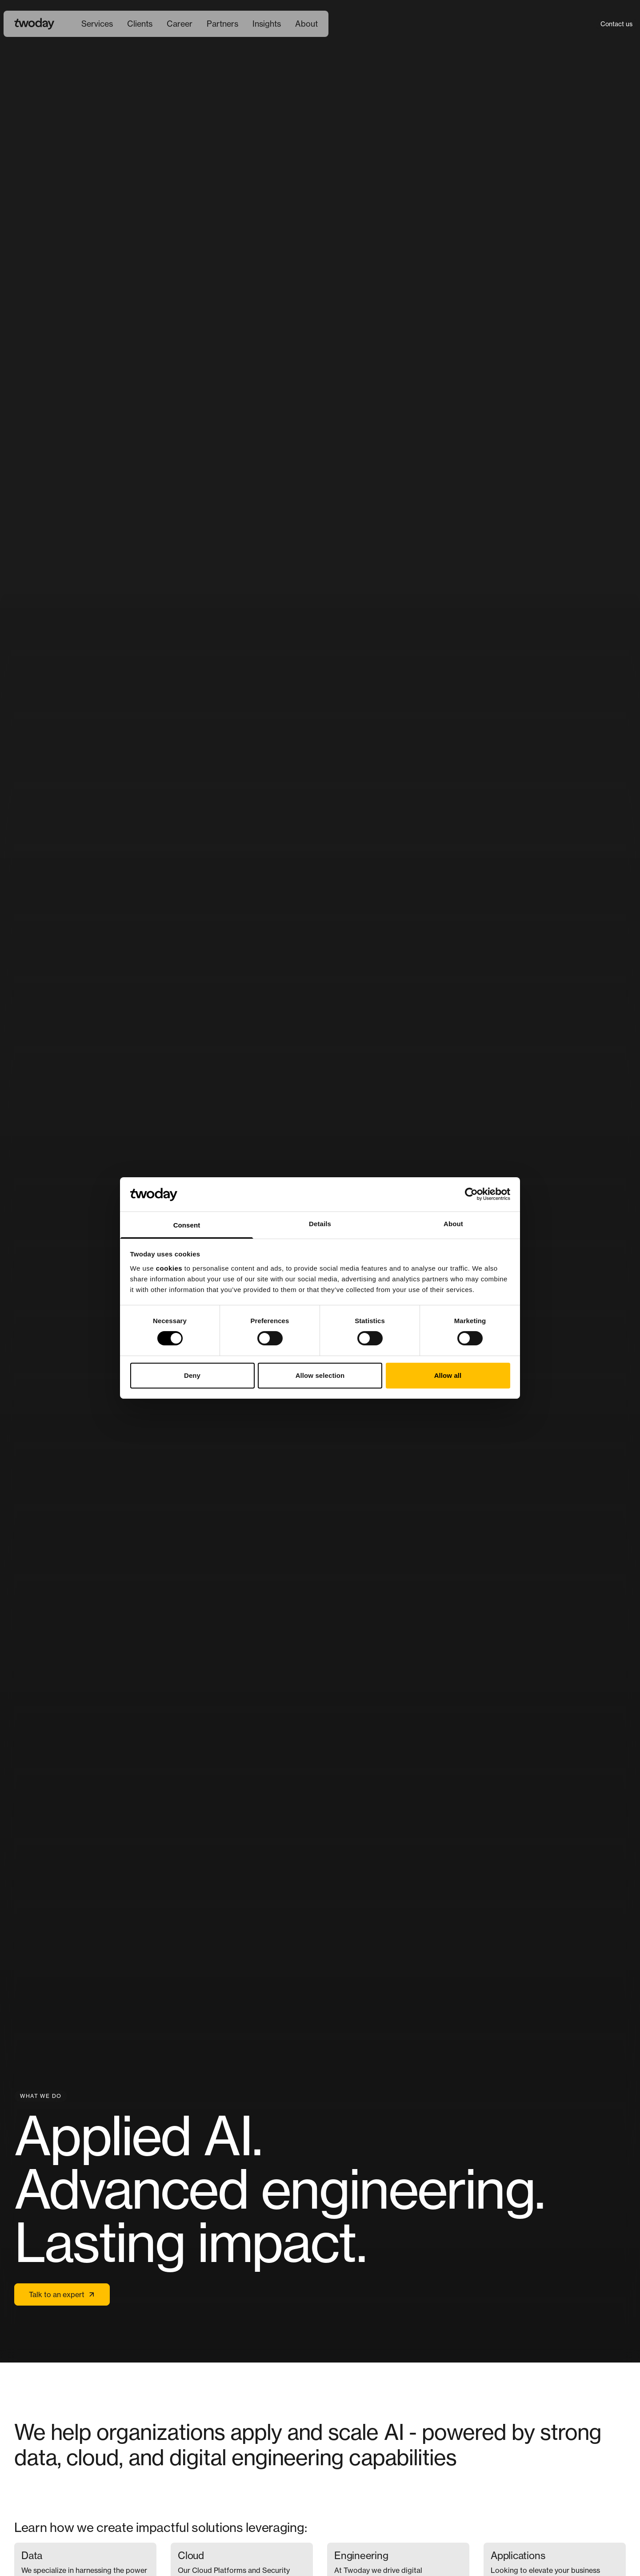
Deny (192, 1375)
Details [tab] (320, 1224)
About (306, 23)
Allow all (448, 1375)
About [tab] (453, 1224)
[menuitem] (97, 24)
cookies (169, 1268)
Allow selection (320, 1375)
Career (179, 23)
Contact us (616, 24)
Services (97, 23)
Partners (222, 23)
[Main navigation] (199, 24)
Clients (139, 23)
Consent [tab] (186, 1225)
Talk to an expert (62, 2294)
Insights (266, 23)
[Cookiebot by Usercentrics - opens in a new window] (471, 1194)
